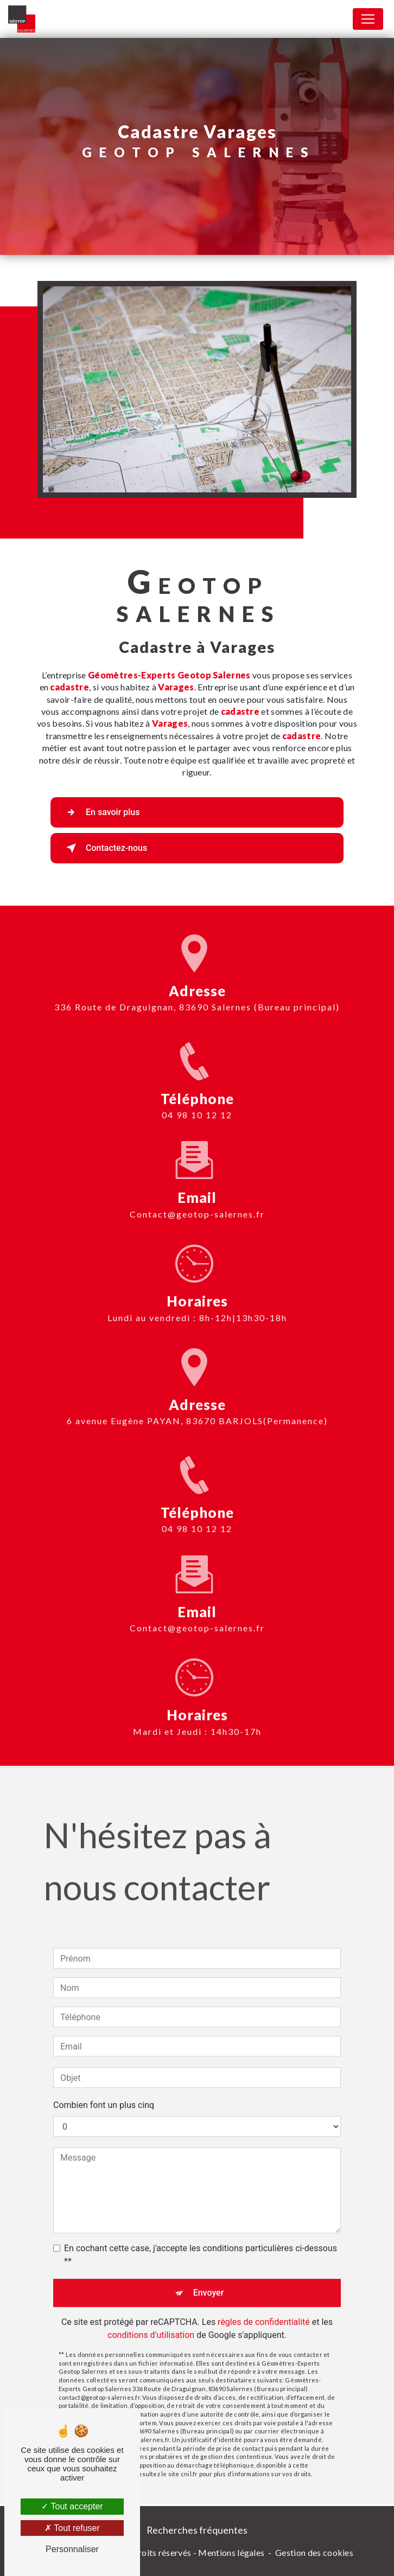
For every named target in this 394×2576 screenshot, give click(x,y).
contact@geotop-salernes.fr (197, 1195)
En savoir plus (100, 812)
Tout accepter (72, 2506)
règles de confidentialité (264, 2303)
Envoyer (208, 2274)
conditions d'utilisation (150, 2316)
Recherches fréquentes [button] (197, 2530)
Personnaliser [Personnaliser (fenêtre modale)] (72, 2549)
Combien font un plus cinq (103, 2086)
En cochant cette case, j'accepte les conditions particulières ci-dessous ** (200, 2236)
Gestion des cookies (314, 2552)
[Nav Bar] (368, 19)
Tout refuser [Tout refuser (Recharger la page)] (72, 2528)
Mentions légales (231, 2552)
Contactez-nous (104, 848)
